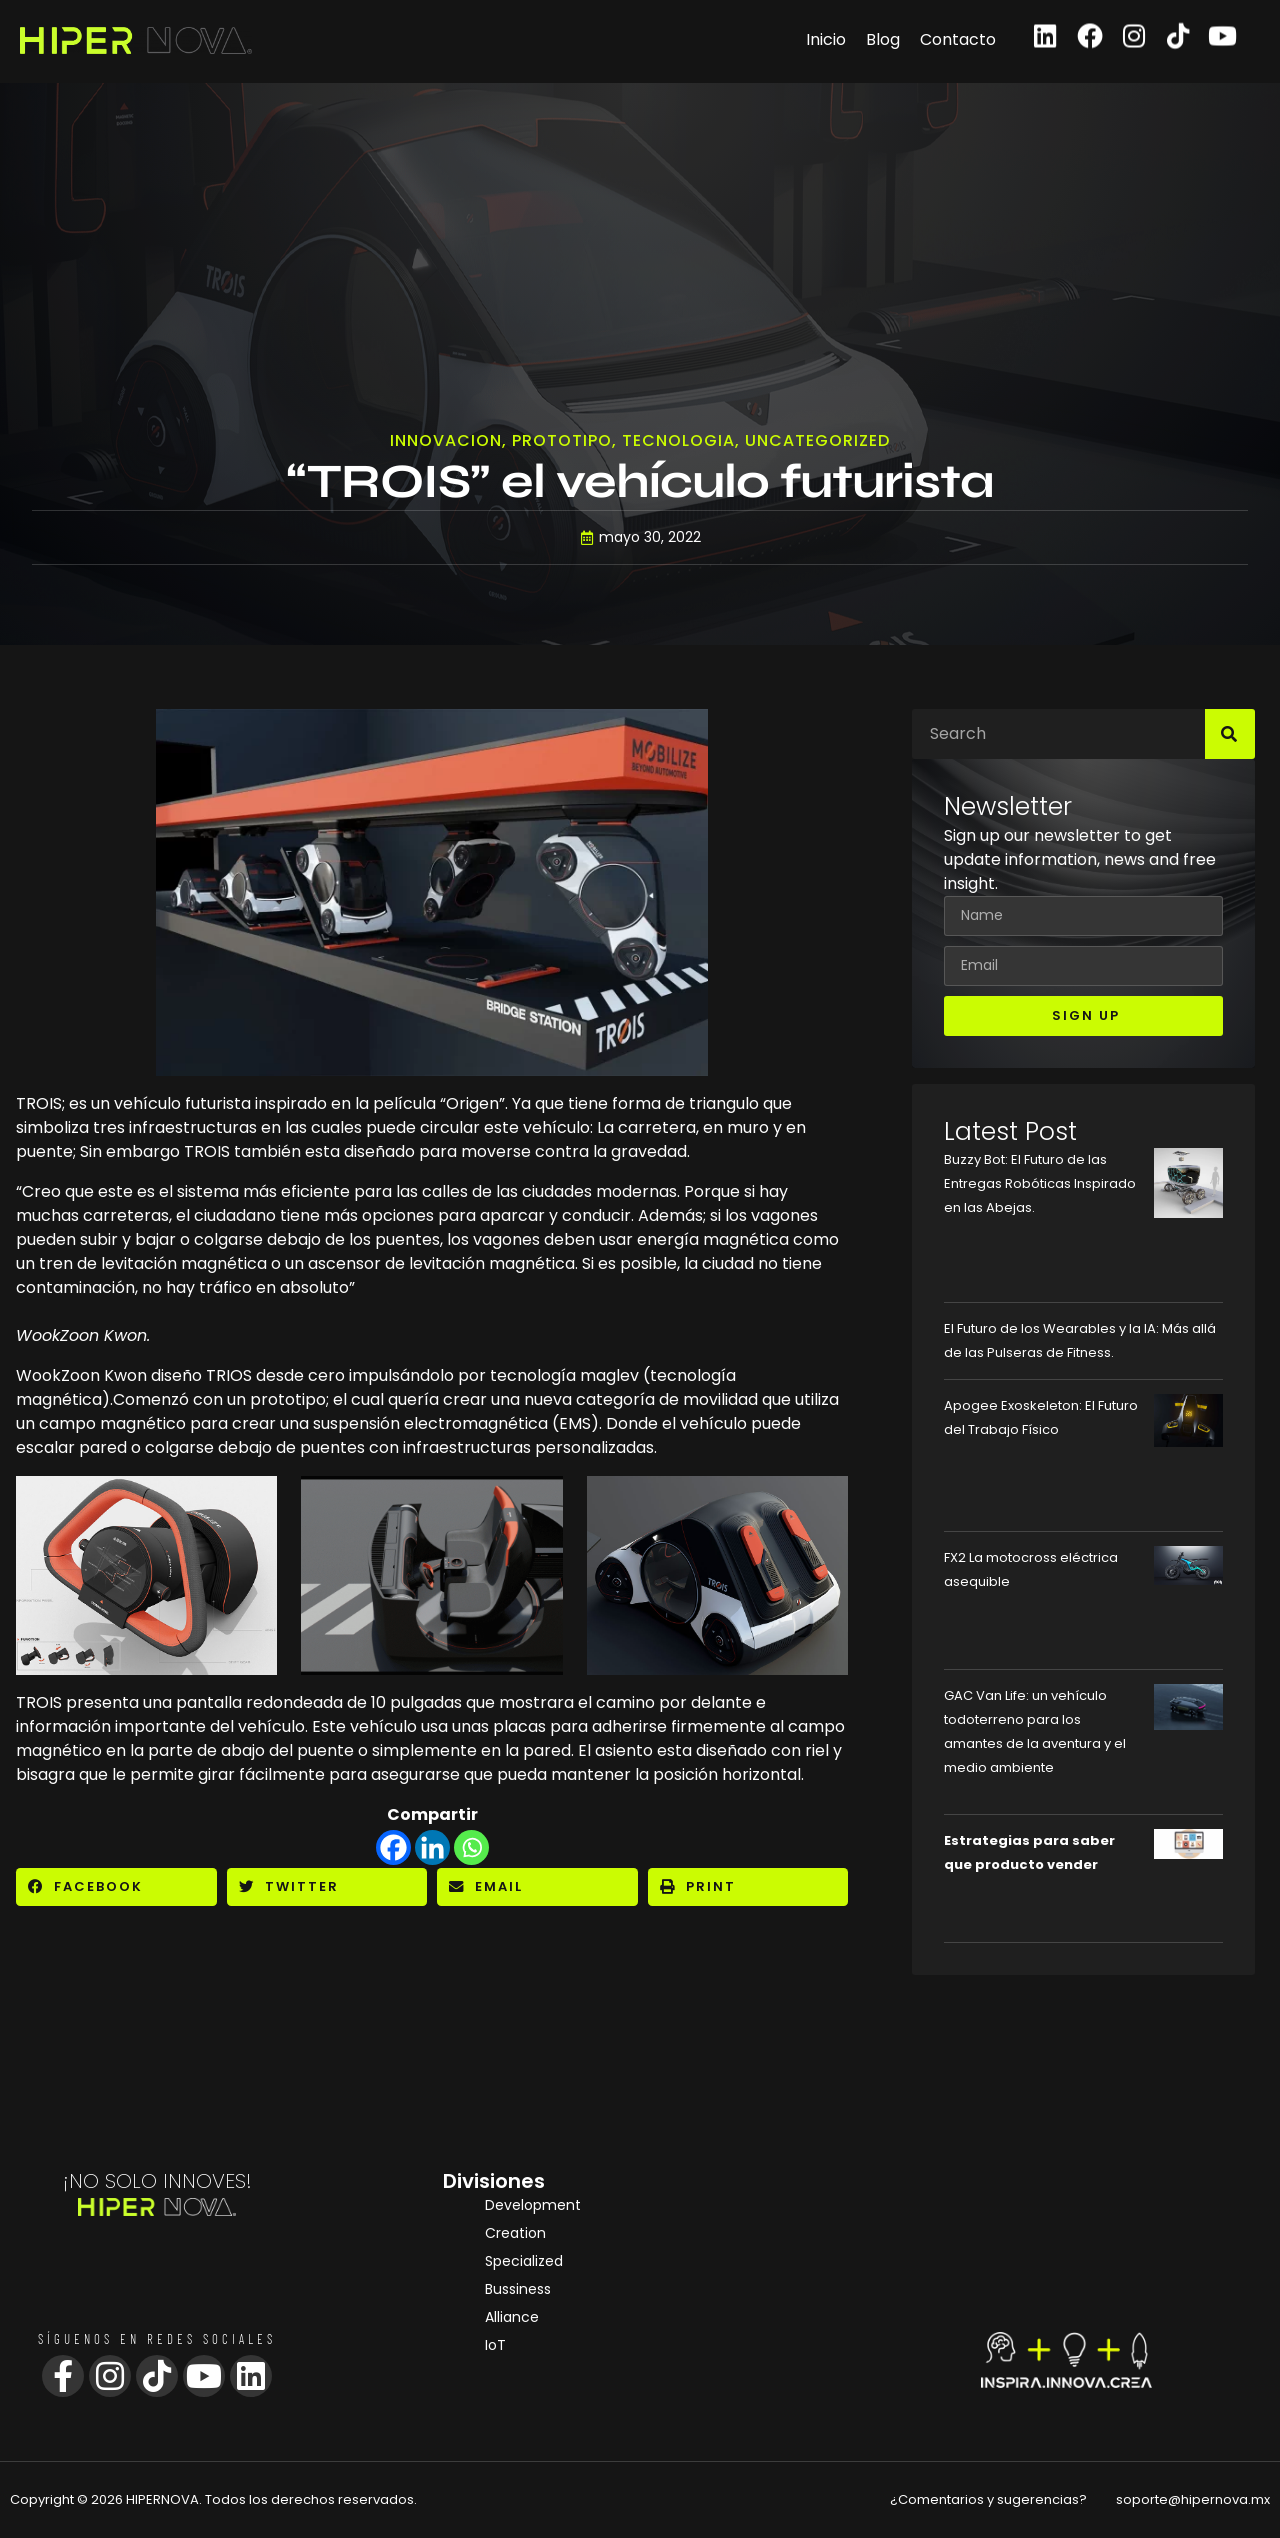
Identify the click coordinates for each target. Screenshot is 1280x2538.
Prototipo (562, 443)
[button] (116, 1887)
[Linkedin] (432, 1847)
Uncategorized (817, 443)
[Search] (1230, 734)
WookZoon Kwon (81, 1375)
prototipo (288, 1399)
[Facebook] (393, 1847)
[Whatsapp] (471, 1847)
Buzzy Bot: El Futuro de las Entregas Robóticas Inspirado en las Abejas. (1040, 1183)
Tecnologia (678, 443)
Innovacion (446, 443)
